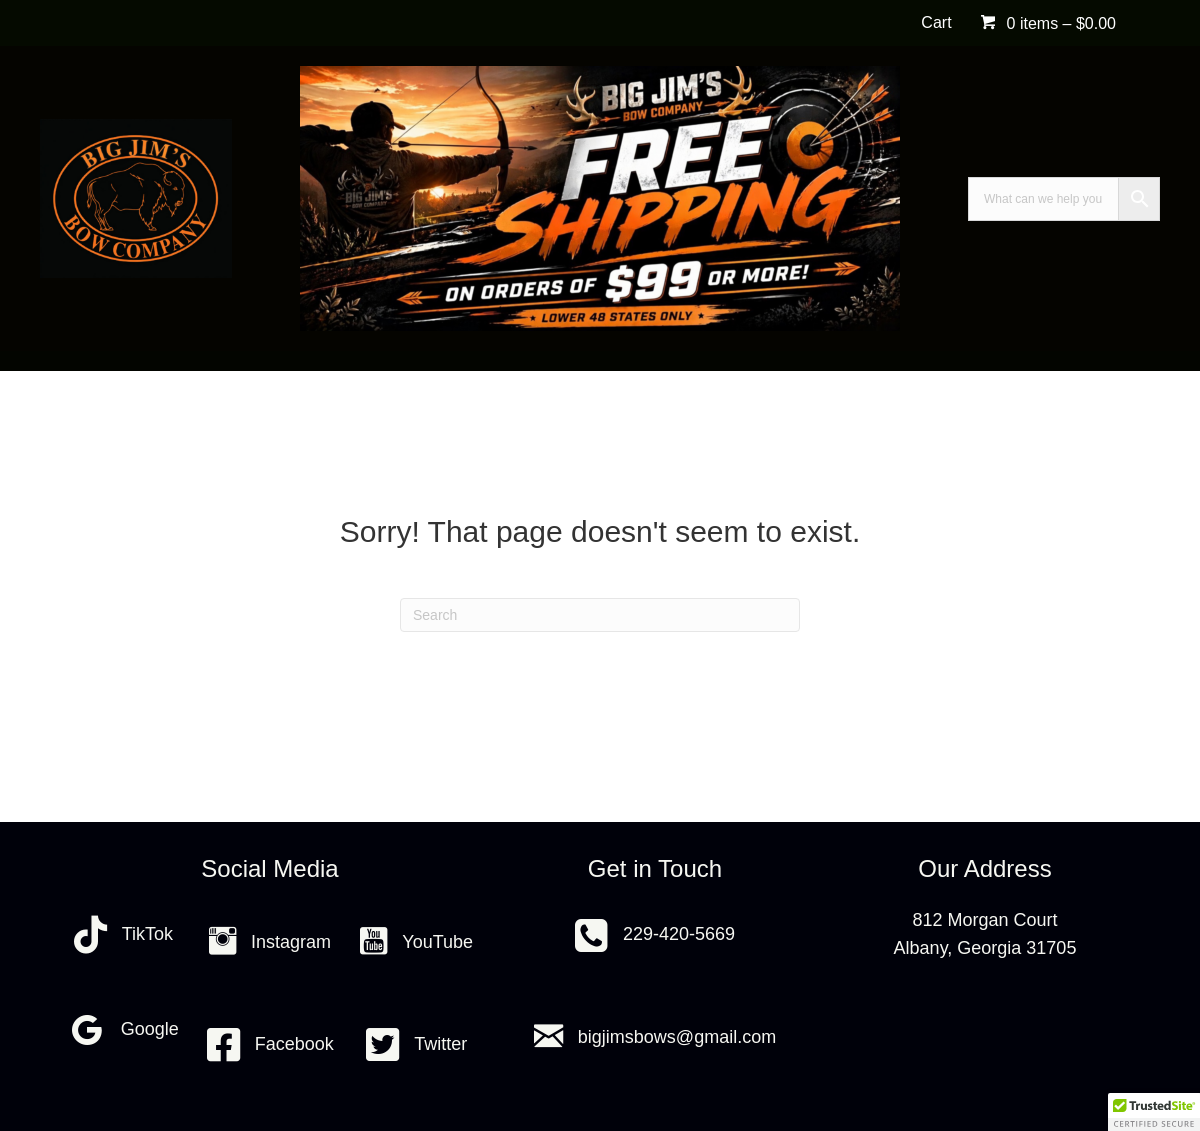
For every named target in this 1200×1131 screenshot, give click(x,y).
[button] (1154, 1112)
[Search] (600, 615)
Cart (936, 22)
